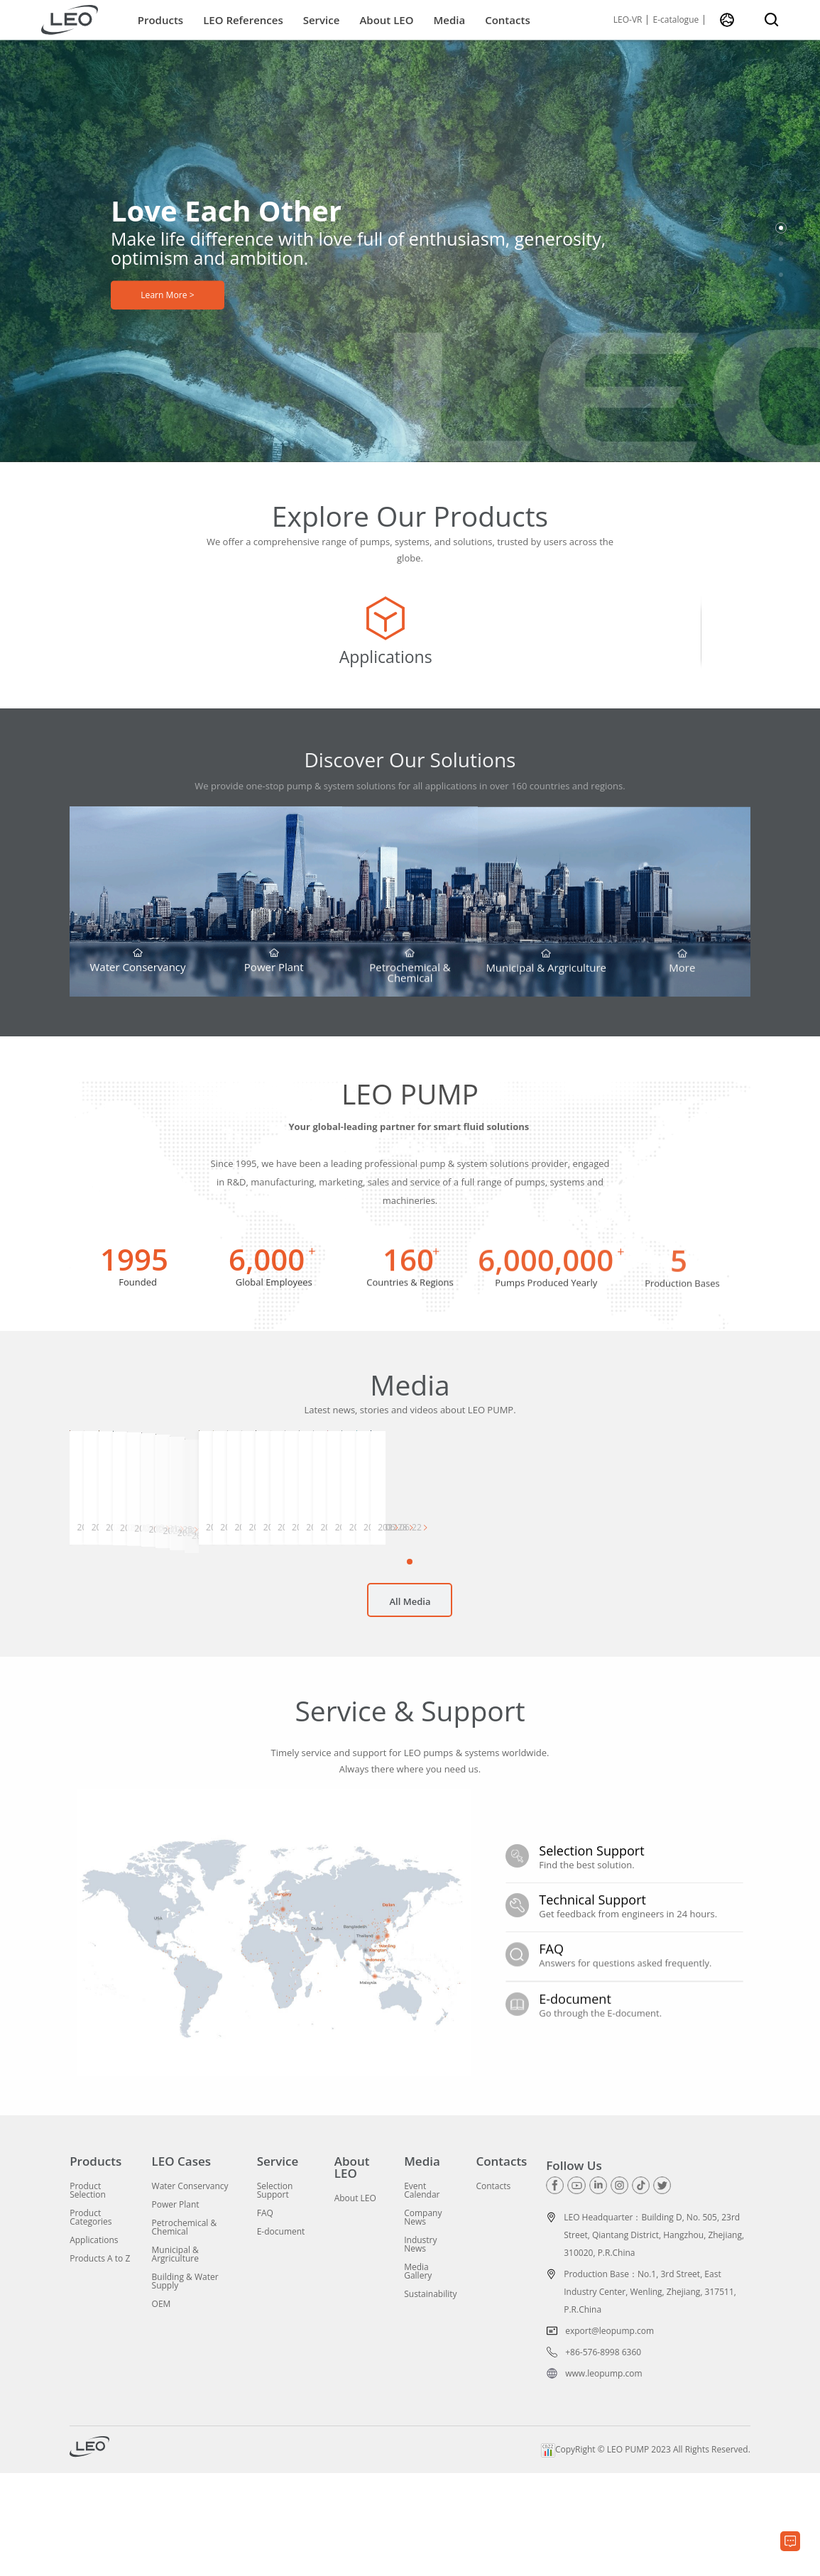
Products (160, 20)
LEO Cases (182, 2264)
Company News (423, 2320)
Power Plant (175, 2307)
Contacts (507, 20)
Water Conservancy (190, 2289)
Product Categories (90, 2320)
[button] (781, 228)
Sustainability (430, 2397)
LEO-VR (628, 20)
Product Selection (88, 2293)
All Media (410, 1712)
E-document (281, 2334)
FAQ (265, 2316)
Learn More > (167, 298)
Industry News (420, 2347)
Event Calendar (421, 2293)
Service (321, 20)
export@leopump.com (609, 2434)
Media (449, 20)
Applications (94, 2343)
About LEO (386, 20)
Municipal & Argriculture (175, 2357)
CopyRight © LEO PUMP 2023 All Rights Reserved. (645, 2552)
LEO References (243, 20)
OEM (161, 2407)
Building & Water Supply (185, 2384)
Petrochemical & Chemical (184, 2330)
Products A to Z (100, 2361)
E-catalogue (675, 20)
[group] (183, 644)
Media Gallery (418, 2374)
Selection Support (275, 2293)
